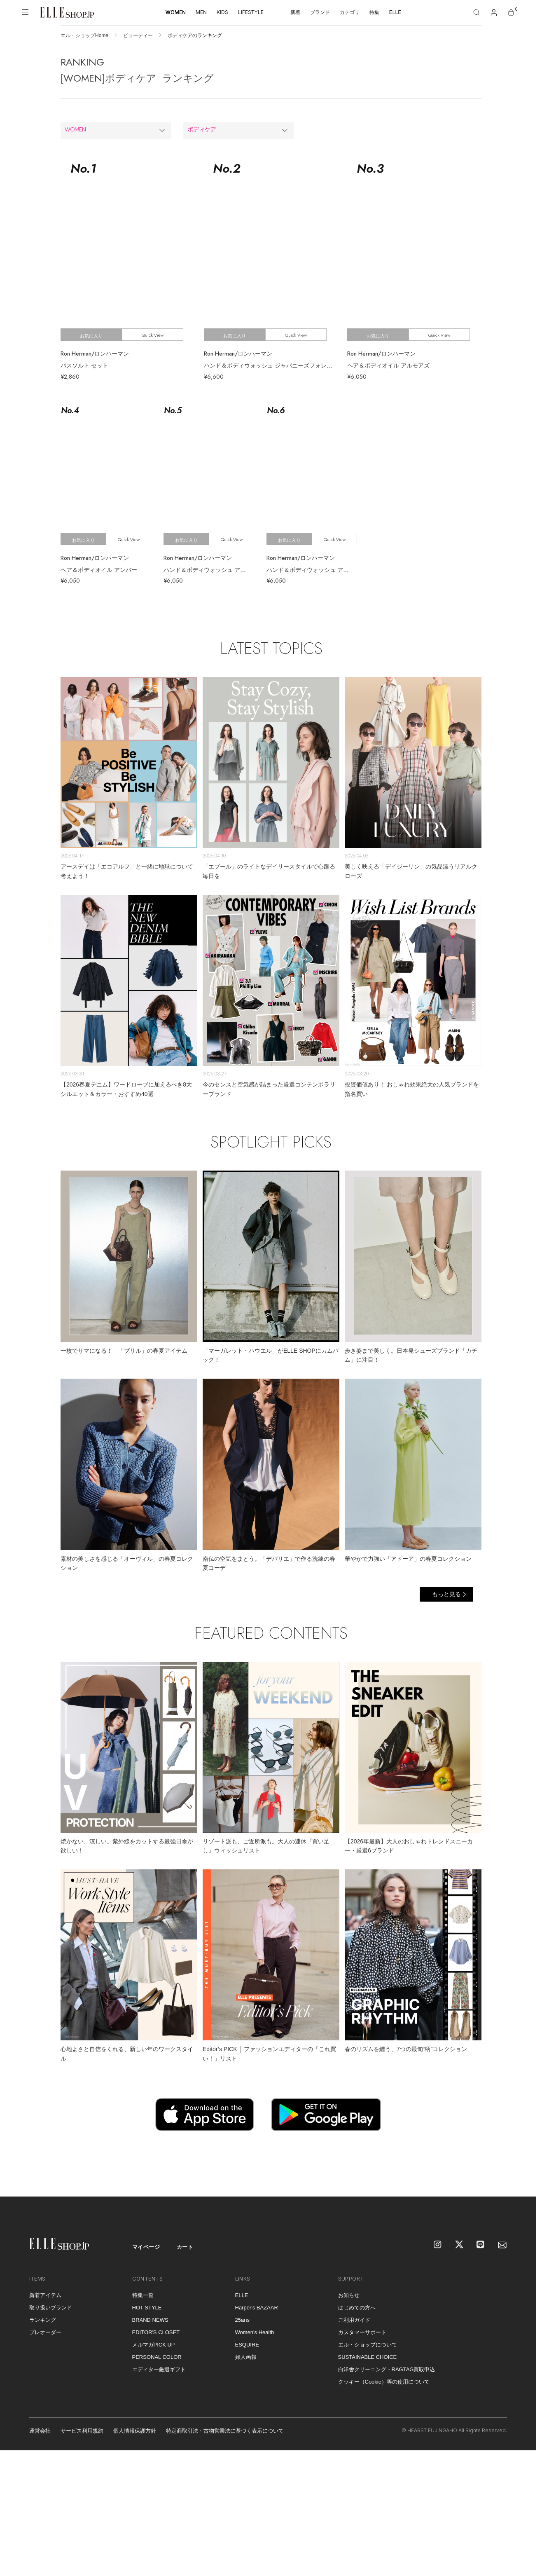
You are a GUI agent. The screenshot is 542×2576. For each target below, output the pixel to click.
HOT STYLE (147, 2307)
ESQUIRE (247, 2344)
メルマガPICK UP (153, 2344)
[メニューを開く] (25, 12)
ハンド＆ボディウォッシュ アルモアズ (316, 570)
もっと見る (446, 1594)
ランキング (42, 2320)
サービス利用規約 (82, 2431)
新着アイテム (45, 2295)
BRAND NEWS (150, 2320)
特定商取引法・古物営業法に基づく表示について (225, 2431)
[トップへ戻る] (519, 2180)
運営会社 (40, 2431)
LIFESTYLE (251, 12)
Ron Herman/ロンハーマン (95, 353)
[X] (459, 2245)
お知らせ (349, 2295)
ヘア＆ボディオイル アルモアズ (388, 365)
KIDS (222, 12)
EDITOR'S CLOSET (156, 2332)
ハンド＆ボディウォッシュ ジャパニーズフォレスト (271, 365)
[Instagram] (438, 2245)
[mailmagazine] (502, 2245)
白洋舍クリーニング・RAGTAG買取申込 (386, 2369)
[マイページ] (494, 12)
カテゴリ (350, 12)
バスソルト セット (84, 365)
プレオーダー (45, 2332)
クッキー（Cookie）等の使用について (384, 2381)
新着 (295, 12)
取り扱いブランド (50, 2307)
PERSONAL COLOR (157, 2357)
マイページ (146, 2247)
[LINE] (481, 2245)
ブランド (320, 12)
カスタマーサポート (362, 2332)
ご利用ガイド (354, 2320)
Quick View (153, 335)
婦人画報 (246, 2357)
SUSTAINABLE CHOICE (367, 2357)
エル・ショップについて (367, 2344)
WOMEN (176, 12)
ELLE (395, 12)
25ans (242, 2320)
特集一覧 (143, 2295)
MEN (201, 12)
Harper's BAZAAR (256, 2307)
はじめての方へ (357, 2307)
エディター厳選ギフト (159, 2369)
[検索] (476, 12)
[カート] (511, 12)
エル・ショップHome (84, 35)
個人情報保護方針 (134, 2431)
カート (185, 2247)
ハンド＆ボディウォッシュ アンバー (210, 570)
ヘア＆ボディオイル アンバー (99, 570)
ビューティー (138, 35)
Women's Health (254, 2332)
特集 (374, 12)
